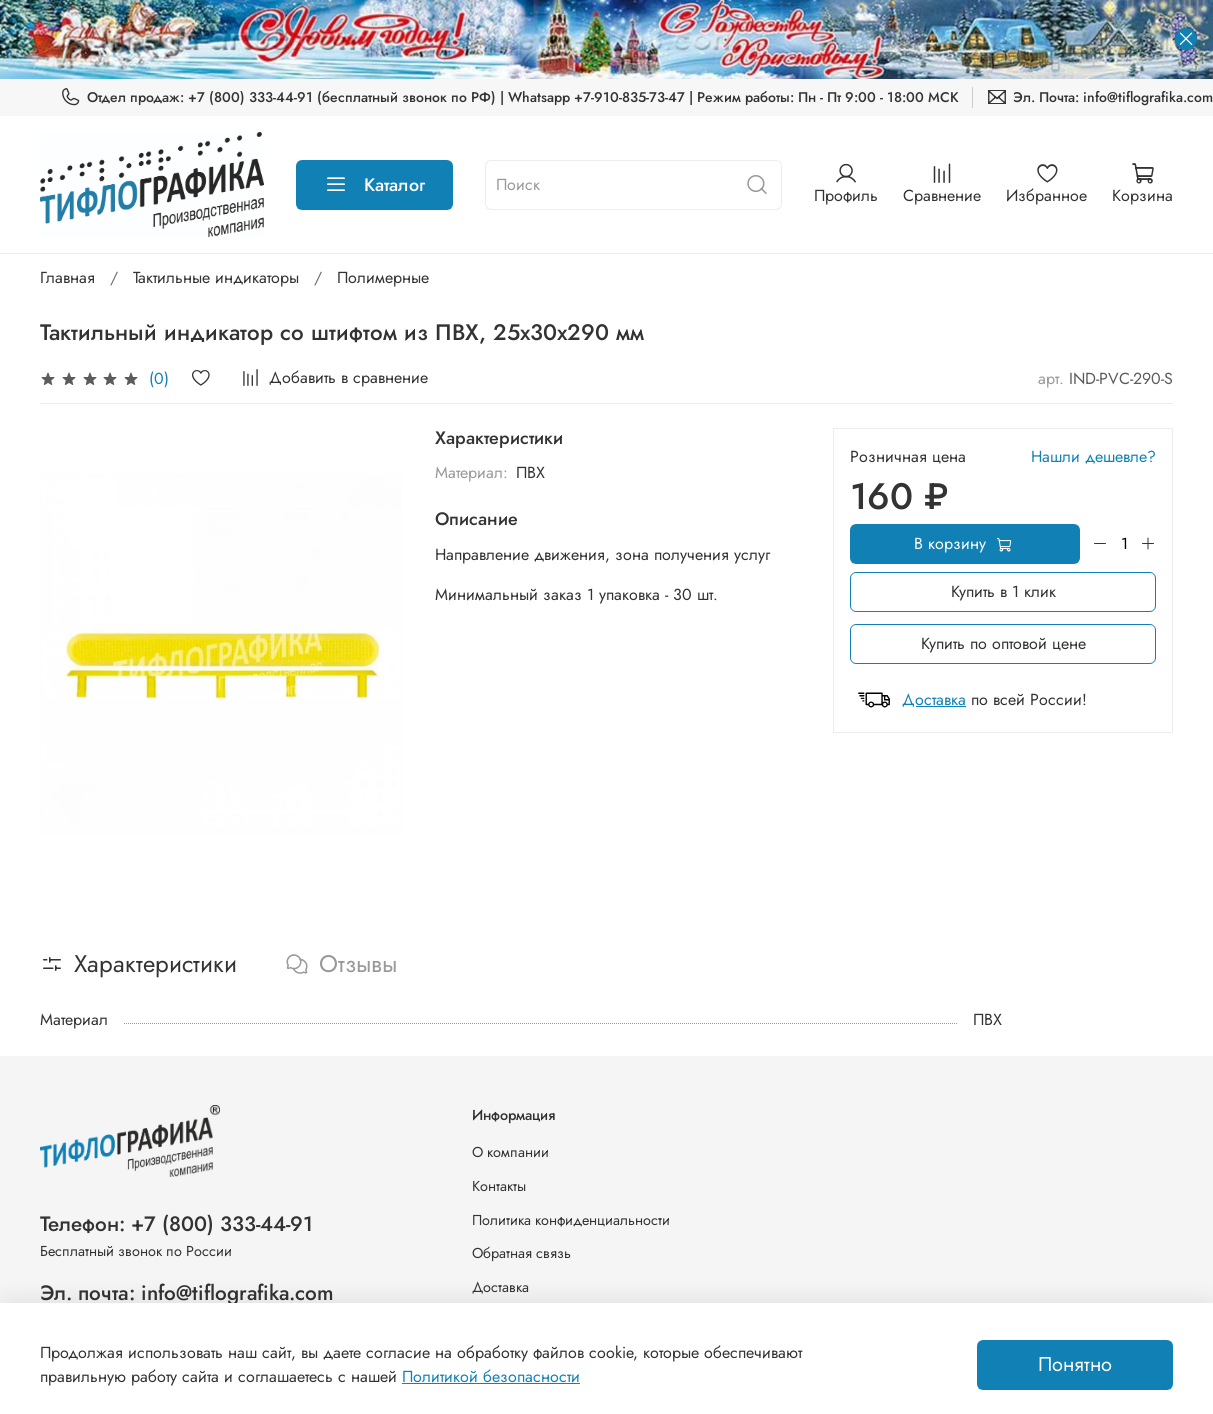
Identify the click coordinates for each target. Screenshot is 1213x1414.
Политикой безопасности (491, 1376)
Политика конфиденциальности (571, 1220)
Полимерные (383, 277)
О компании (510, 1152)
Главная (67, 277)
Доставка (934, 699)
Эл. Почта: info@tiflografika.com (1099, 97)
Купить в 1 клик (1003, 591)
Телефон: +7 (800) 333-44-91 (176, 1224)
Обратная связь (521, 1253)
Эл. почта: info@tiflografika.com (187, 1293)
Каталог (374, 185)
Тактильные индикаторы (216, 277)
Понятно (1075, 1364)
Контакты (499, 1186)
